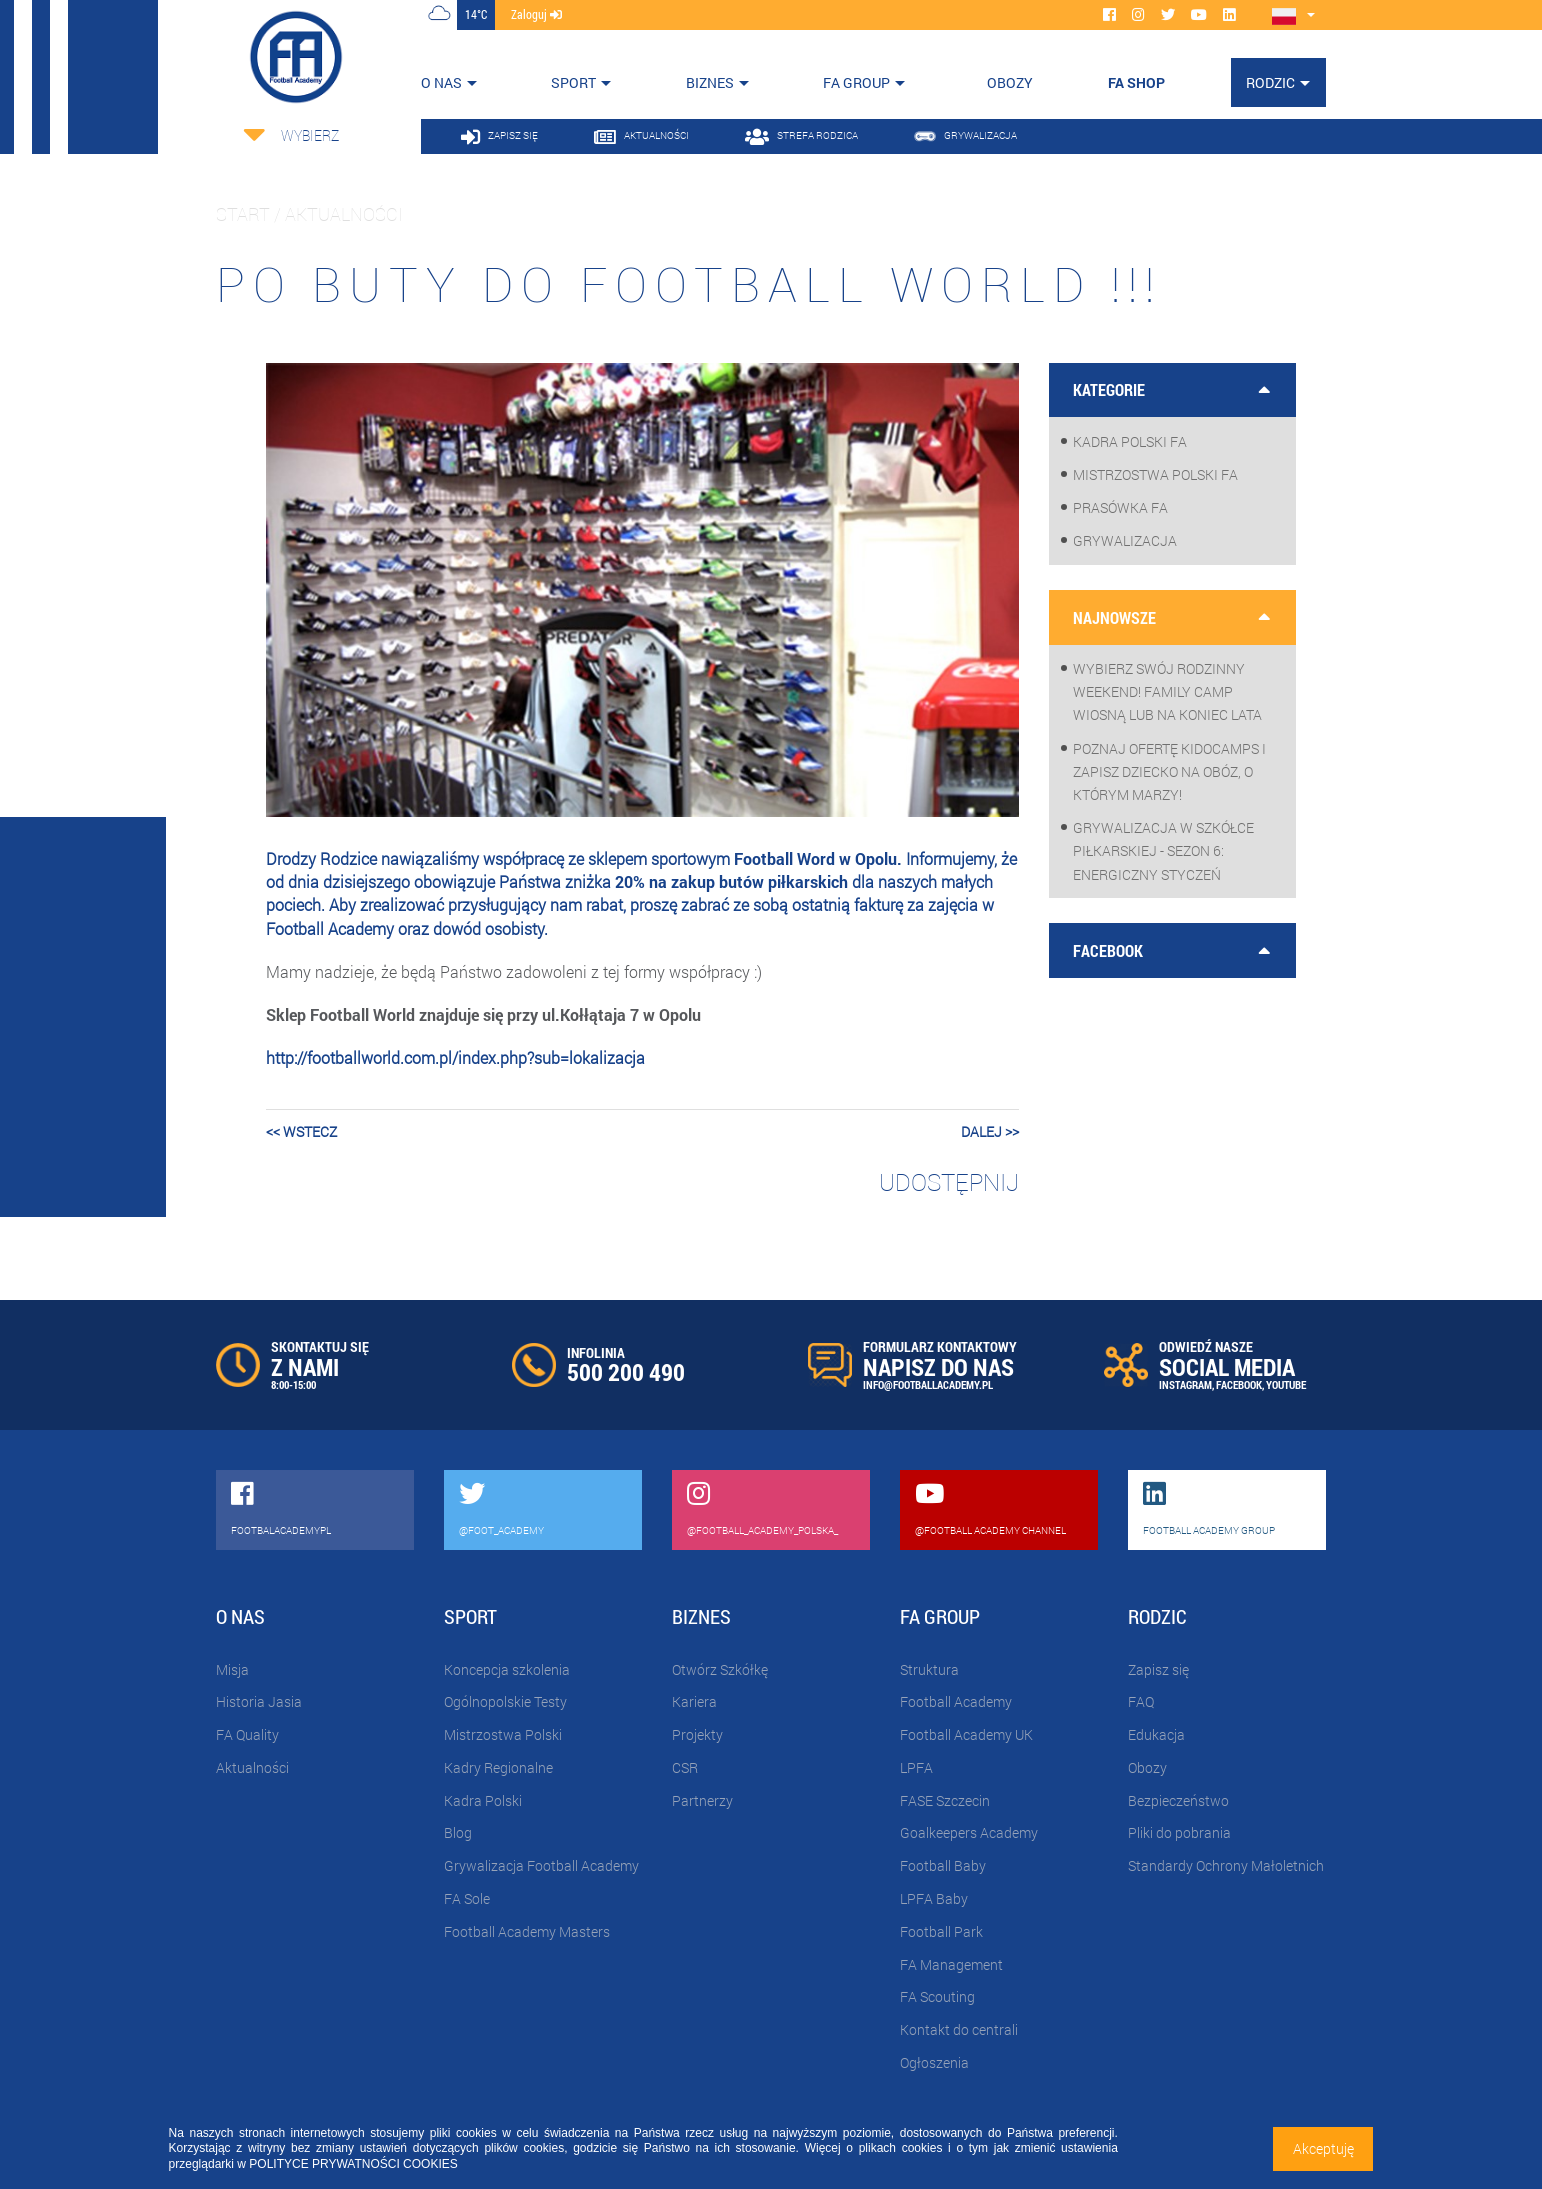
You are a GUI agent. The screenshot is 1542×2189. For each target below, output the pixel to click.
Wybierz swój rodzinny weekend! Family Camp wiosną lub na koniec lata (1167, 691)
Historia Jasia (259, 1701)
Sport (573, 82)
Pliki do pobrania (1179, 1832)
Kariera (694, 1701)
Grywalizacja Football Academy (541, 1865)
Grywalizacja (1125, 540)
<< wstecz (301, 1131)
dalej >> (990, 1131)
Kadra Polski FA (1130, 441)
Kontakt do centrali (959, 2029)
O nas (441, 82)
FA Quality (247, 1734)
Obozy (1147, 1767)
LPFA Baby (934, 1898)
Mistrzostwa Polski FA (1155, 474)
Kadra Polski (483, 1800)
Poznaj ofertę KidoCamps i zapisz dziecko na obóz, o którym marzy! (1169, 771)
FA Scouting (937, 1996)
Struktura (929, 1669)
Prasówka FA (1120, 507)
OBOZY (1010, 82)
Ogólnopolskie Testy (505, 1701)
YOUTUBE (1286, 1384)
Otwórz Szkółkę (720, 1669)
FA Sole (467, 1898)
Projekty (697, 1734)
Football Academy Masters (527, 1931)
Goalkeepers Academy (969, 1832)
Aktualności (252, 1767)
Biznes (710, 82)
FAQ (1141, 1701)
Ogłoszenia (934, 2062)
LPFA (916, 1767)
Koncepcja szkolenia (507, 1669)
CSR (685, 1767)
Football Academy (956, 1701)
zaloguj (536, 14)
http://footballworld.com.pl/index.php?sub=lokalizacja (455, 1057)
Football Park (941, 1931)
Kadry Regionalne (498, 1767)
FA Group (856, 82)
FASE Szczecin (945, 1800)
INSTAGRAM (1185, 1384)
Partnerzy (702, 1800)
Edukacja (1156, 1734)
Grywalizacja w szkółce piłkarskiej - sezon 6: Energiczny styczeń (1163, 850)
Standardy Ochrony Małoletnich (1226, 1865)
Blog (458, 1832)
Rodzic (1270, 82)
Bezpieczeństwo (1178, 1800)
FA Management (951, 1964)
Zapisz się (1158, 1669)
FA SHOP (1136, 82)
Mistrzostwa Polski (503, 1734)
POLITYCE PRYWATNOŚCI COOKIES (353, 2164)
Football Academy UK (966, 1734)
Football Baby (943, 1865)
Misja (232, 1669)
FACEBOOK (1239, 1384)
